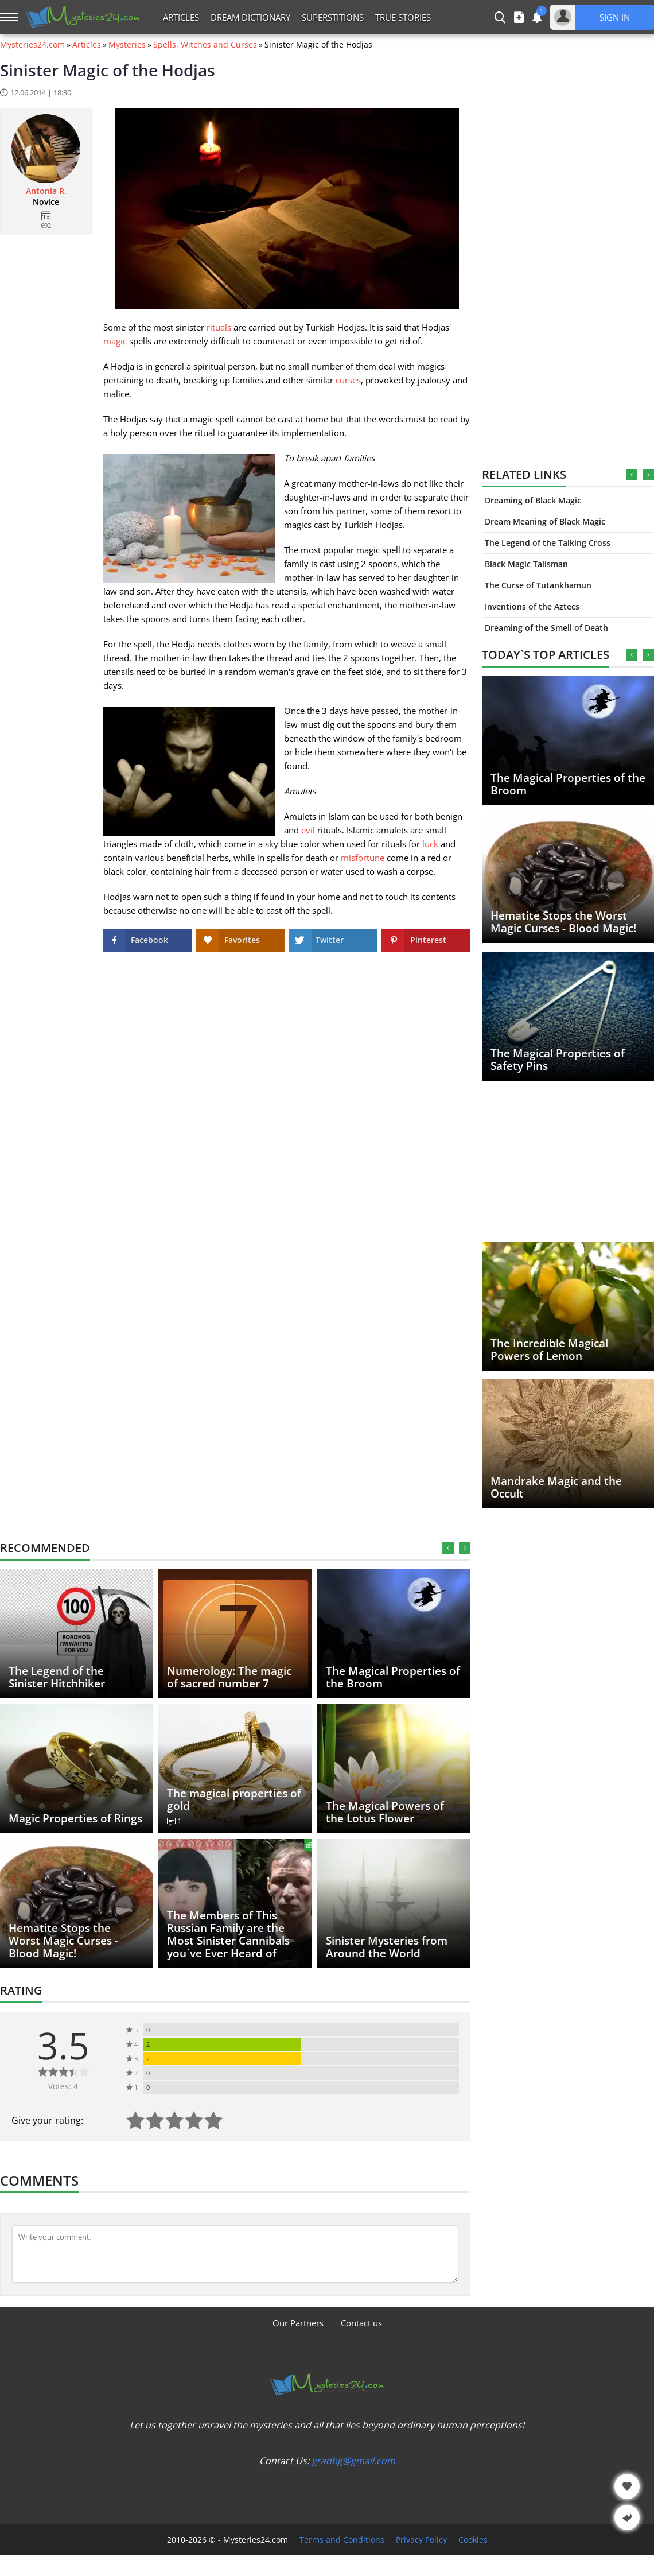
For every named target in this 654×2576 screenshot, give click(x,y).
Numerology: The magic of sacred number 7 (229, 1677)
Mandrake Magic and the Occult (556, 1487)
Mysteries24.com (32, 44)
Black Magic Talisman (526, 563)
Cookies (473, 2540)
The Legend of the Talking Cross (547, 542)
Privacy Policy (421, 2540)
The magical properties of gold (234, 1799)
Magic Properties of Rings (75, 1818)
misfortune (362, 857)
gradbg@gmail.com (353, 2460)
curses (348, 380)
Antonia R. (46, 191)
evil (308, 830)
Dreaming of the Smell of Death (546, 627)
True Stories (403, 17)
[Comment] (235, 2254)
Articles (181, 17)
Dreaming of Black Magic (533, 500)
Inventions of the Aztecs (532, 606)
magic (115, 341)
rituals (219, 327)
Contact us (361, 2323)
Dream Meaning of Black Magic (545, 521)
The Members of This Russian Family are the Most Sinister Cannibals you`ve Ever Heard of (228, 1934)
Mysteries (127, 44)
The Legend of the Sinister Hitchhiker (57, 1677)
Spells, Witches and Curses (205, 44)
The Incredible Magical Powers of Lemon (549, 1349)
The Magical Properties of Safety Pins (557, 1059)
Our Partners (298, 2323)
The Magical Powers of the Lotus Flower (385, 1812)
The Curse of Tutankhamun (538, 585)
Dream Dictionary (250, 17)
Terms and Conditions (341, 2540)
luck (430, 843)
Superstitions (333, 17)
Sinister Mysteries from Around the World (386, 1947)
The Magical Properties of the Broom (567, 784)
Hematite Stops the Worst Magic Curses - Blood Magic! (563, 922)
